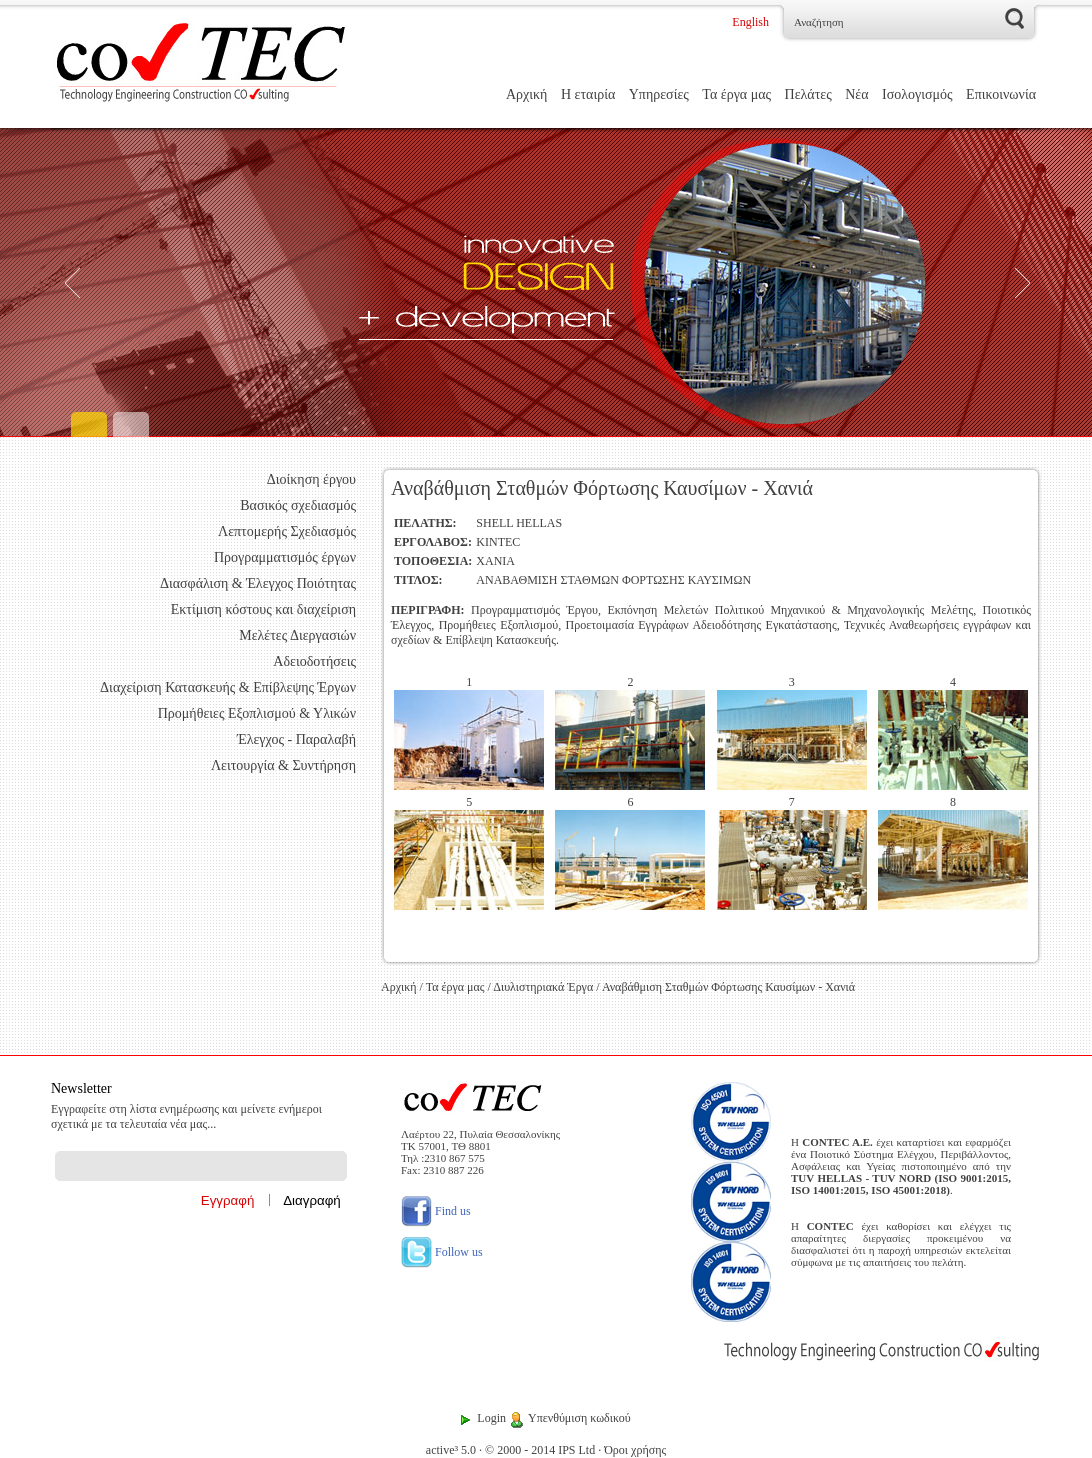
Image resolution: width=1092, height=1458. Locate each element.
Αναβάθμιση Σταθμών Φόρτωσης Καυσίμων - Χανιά (728, 987)
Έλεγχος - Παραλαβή (296, 739)
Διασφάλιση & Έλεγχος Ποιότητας (258, 583)
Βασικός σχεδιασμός (298, 505)
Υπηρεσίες (659, 94)
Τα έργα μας (736, 94)
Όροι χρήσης (635, 1450)
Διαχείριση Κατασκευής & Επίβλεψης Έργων (228, 687)
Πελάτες (808, 94)
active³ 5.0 (451, 1450)
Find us (436, 1211)
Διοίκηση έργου (311, 479)
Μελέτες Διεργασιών (297, 635)
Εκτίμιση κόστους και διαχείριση (263, 609)
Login (491, 1418)
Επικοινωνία (1001, 94)
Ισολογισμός (917, 94)
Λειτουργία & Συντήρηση (283, 765)
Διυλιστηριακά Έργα (543, 987)
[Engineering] (546, 282)
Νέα (856, 94)
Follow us (442, 1252)
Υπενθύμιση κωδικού (579, 1418)
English (750, 22)
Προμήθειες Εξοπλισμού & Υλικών (257, 713)
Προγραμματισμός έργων (285, 557)
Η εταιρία (588, 94)
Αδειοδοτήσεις (314, 661)
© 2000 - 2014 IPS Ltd (540, 1450)
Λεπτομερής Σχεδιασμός (287, 531)
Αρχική (526, 94)
